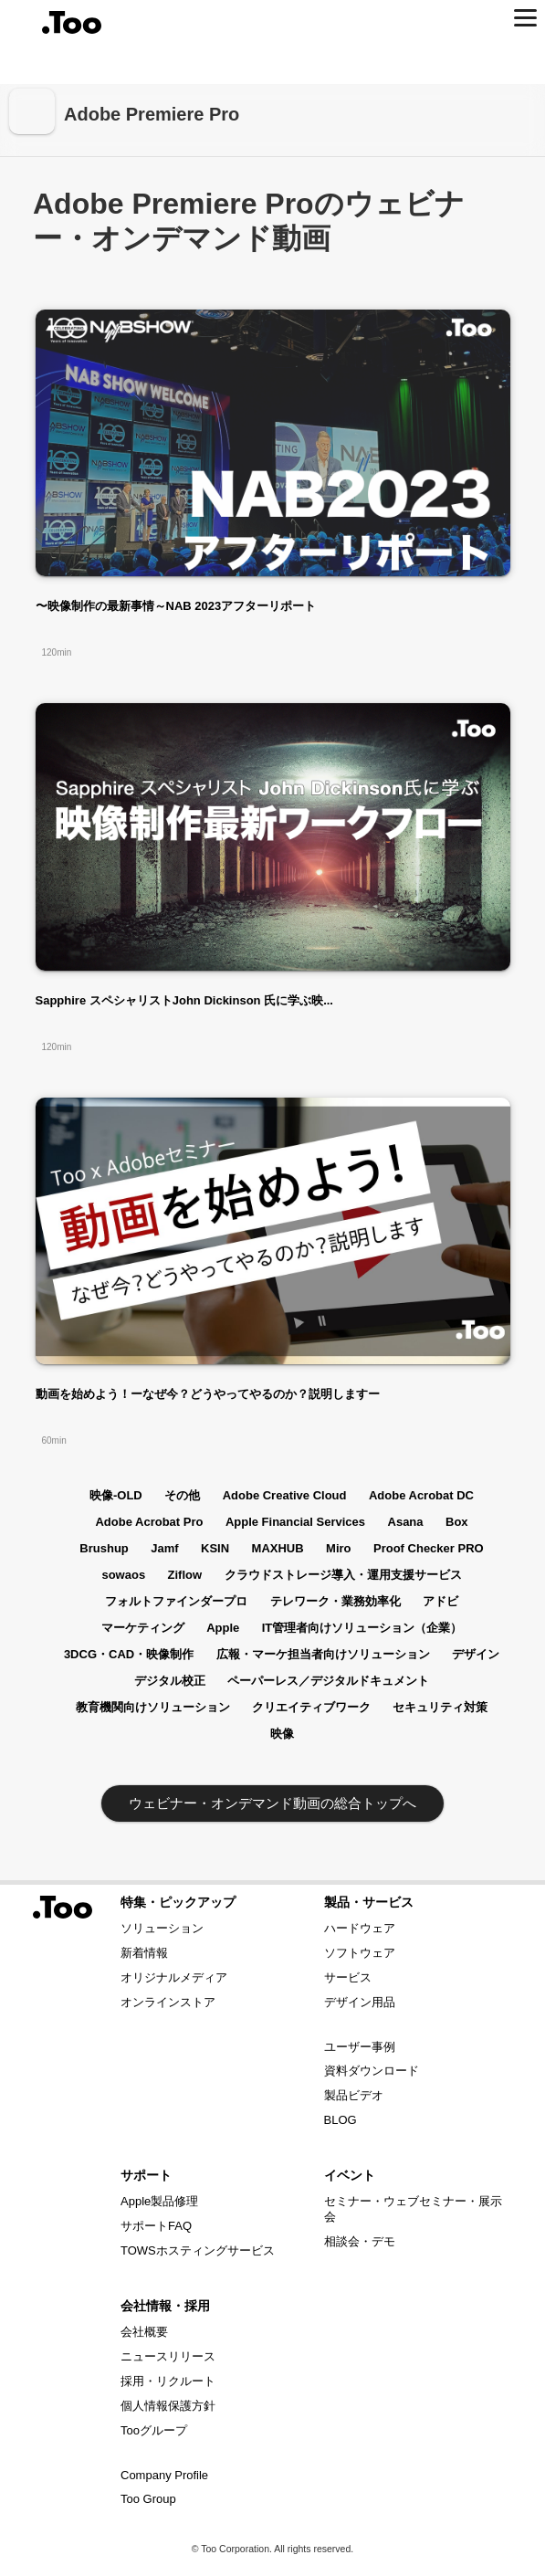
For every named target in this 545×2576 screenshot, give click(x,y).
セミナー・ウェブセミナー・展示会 (413, 2209)
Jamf (164, 1548)
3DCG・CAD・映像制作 (129, 1654)
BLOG (340, 2120)
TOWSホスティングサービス (198, 2250)
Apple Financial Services (295, 1522)
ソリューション (162, 1928)
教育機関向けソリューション (153, 1707)
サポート (146, 2175)
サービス (348, 1977)
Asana (406, 1522)
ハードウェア (359, 1928)
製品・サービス (369, 1902)
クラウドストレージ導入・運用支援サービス (343, 1575)
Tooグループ (154, 2430)
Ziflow (185, 1575)
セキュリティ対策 (440, 1707)
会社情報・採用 (165, 2305)
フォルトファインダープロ (176, 1601)
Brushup (103, 1548)
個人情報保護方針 (168, 2406)
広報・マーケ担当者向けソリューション (323, 1654)
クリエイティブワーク (311, 1707)
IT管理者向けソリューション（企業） (362, 1628)
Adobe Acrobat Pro (149, 1522)
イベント (349, 2175)
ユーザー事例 (359, 2047)
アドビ (440, 1601)
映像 (282, 1733)
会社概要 (144, 2332)
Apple (222, 1628)
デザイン (475, 1654)
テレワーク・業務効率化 (335, 1601)
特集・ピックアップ (178, 1902)
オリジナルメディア (174, 1977)
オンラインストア (168, 2002)
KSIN (215, 1548)
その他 (182, 1495)
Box (456, 1522)
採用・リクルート (168, 2381)
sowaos (123, 1575)
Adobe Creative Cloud (285, 1495)
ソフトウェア (359, 1953)
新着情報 (144, 1953)
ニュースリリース (168, 2356)
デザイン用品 (359, 2002)
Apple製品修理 (159, 2201)
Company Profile (164, 2475)
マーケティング (142, 1628)
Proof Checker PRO (428, 1548)
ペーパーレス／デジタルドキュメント (328, 1681)
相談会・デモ (359, 2241)
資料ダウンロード (371, 2070)
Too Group (148, 2499)
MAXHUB (278, 1548)
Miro (338, 1548)
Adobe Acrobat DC (421, 1495)
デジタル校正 (169, 1681)
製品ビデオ (353, 2095)
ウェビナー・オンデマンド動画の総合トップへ (272, 1803)
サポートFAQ (156, 2226)
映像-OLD (115, 1495)
